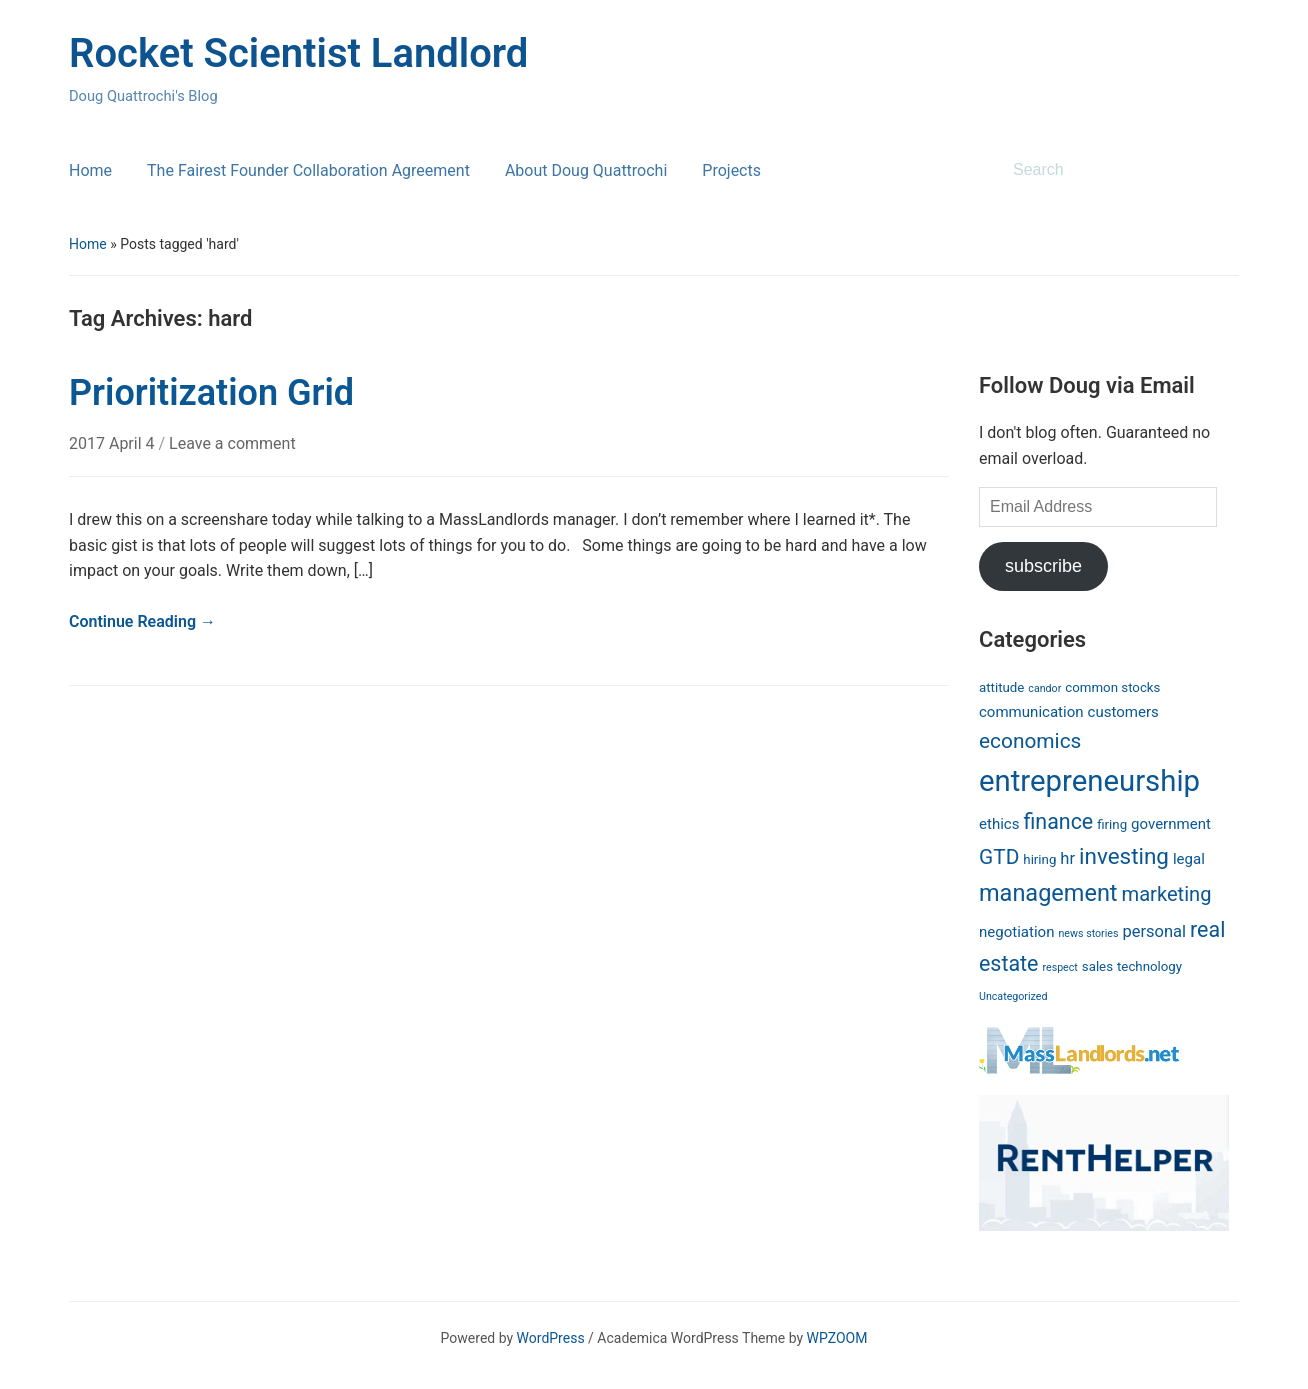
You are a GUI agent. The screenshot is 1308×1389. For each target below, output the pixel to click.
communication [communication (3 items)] (1031, 712)
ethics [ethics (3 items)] (999, 824)
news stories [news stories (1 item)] (1088, 933)
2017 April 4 (114, 443)
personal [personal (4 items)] (1154, 931)
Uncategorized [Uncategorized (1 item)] (1013, 996)
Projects (731, 170)
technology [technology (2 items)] (1149, 966)
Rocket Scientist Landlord (298, 53)
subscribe (1043, 566)
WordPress (551, 1338)
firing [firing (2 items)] (1112, 824)
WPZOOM (837, 1338)
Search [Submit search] (1214, 170)
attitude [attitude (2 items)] (1001, 687)
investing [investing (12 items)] (1124, 856)
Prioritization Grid (211, 393)
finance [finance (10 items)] (1058, 821)
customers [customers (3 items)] (1123, 712)
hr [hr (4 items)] (1067, 858)
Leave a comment (232, 443)
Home (90, 170)
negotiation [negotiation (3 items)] (1016, 932)
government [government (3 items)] (1171, 824)
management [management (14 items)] (1048, 893)
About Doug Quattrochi (586, 170)
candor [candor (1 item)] (1044, 688)
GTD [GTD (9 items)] (999, 857)
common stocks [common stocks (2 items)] (1112, 687)
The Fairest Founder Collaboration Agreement (308, 170)
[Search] (1103, 170)
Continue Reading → (142, 621)
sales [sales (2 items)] (1097, 966)
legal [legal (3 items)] (1189, 859)
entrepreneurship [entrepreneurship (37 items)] (1089, 781)
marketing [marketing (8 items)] (1167, 894)
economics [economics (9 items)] (1030, 741)
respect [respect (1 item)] (1059, 967)
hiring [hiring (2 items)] (1039, 859)
